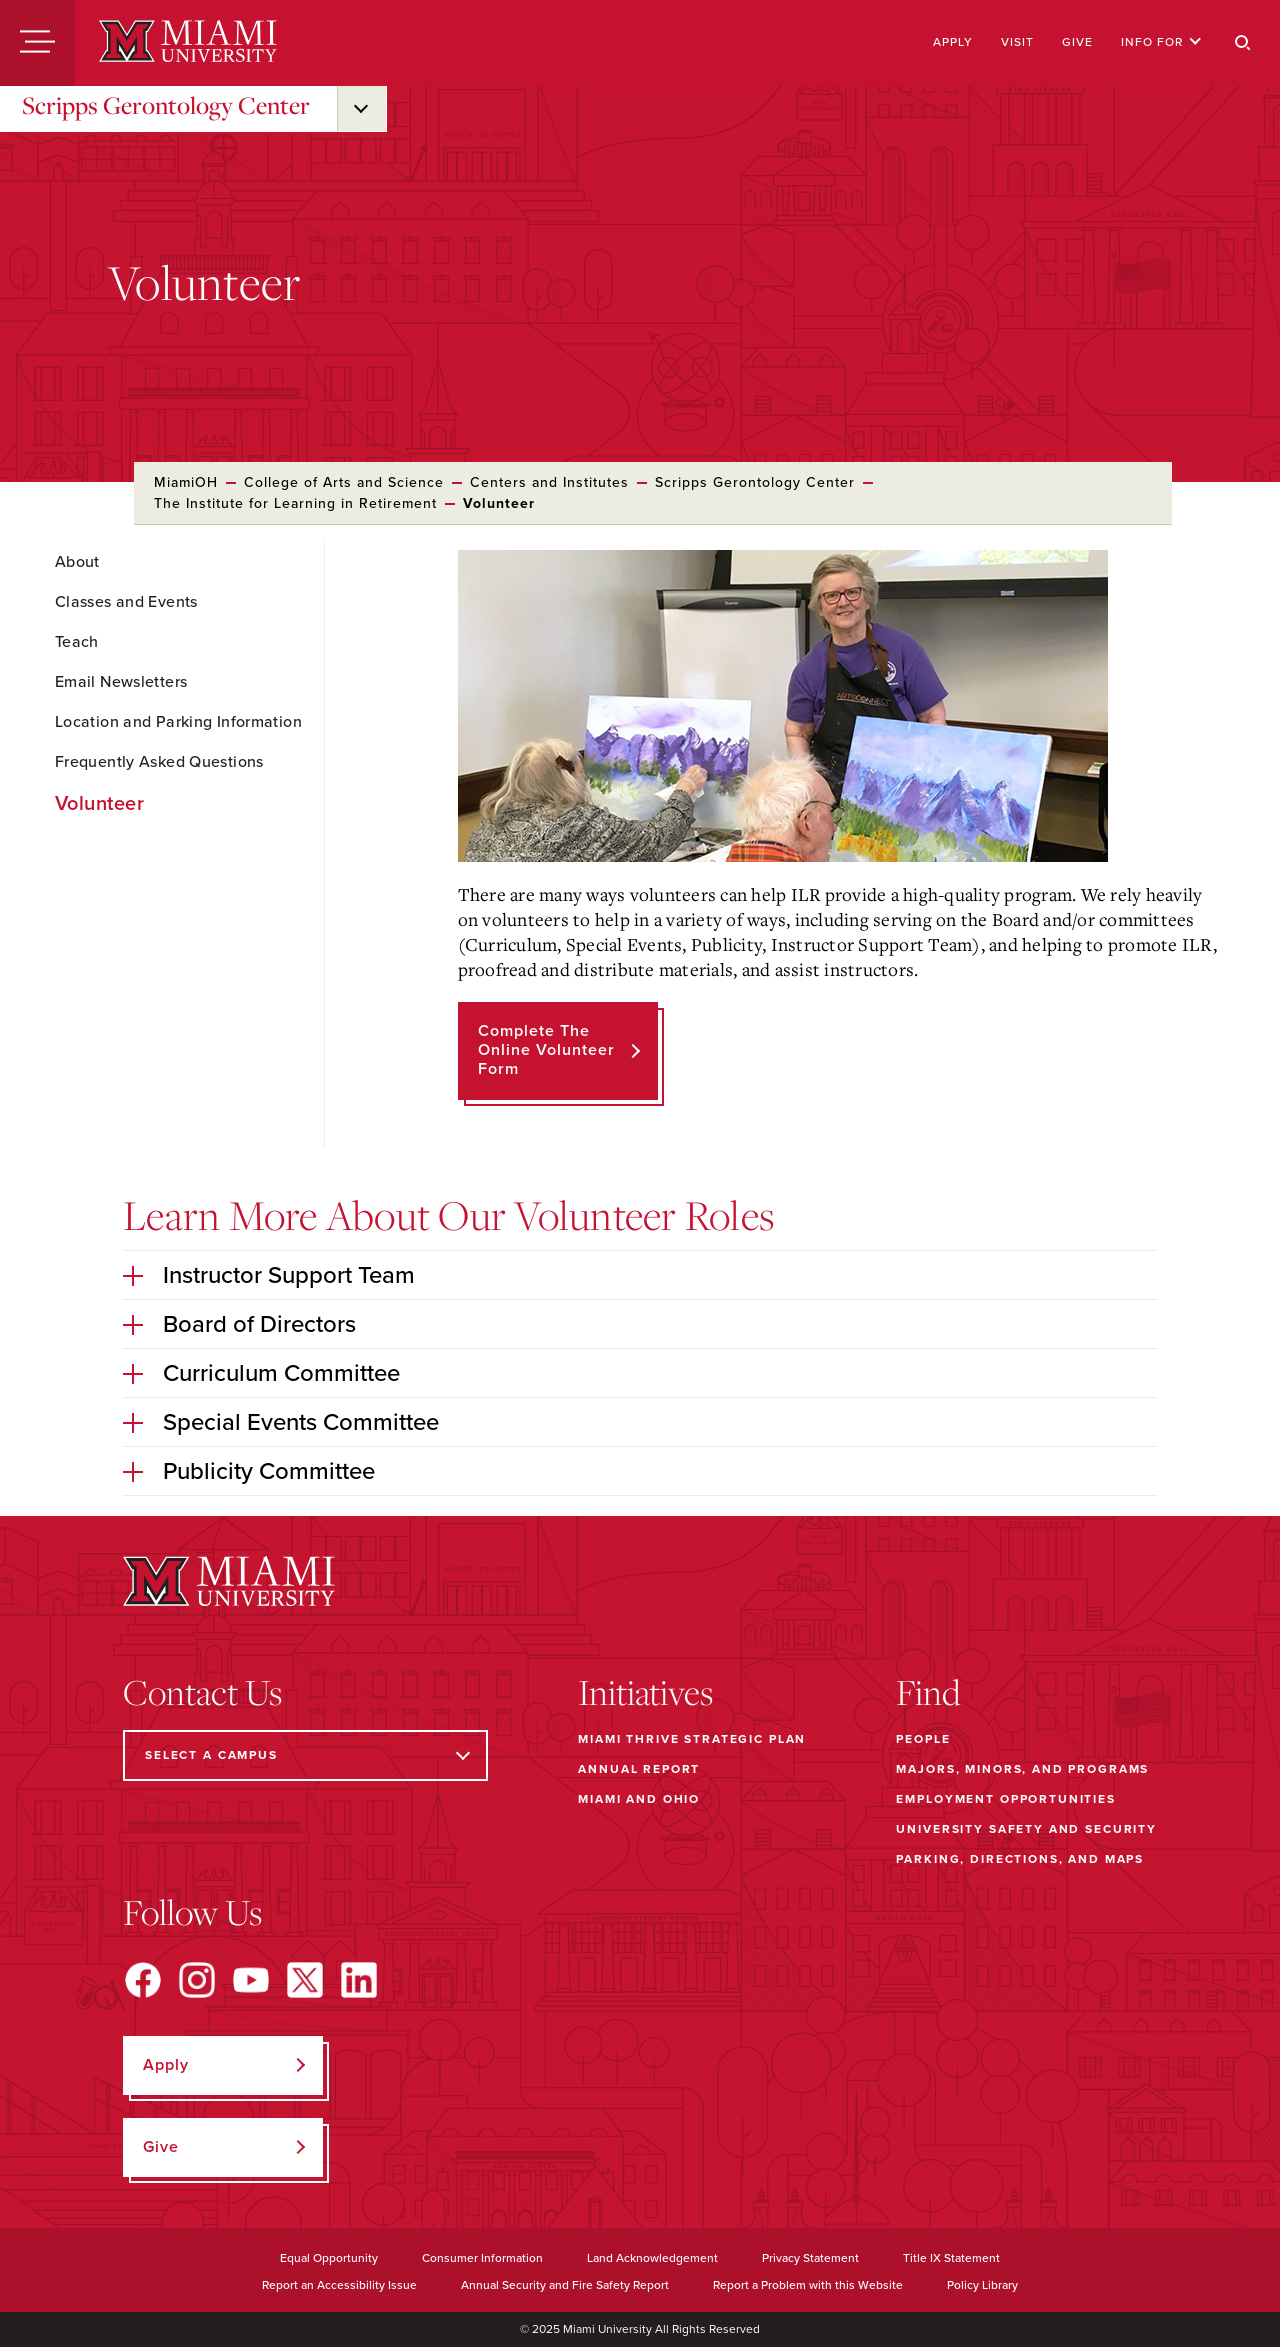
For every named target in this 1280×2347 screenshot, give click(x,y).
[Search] (1243, 43)
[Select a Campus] (305, 1755)
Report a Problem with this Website (808, 2285)
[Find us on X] (305, 1980)
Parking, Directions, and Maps (1020, 1859)
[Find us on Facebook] (143, 1980)
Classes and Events (126, 602)
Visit (1017, 42)
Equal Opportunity (329, 2258)
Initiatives (645, 1692)
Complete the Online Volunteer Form (546, 1050)
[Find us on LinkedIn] (359, 1980)
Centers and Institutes (549, 482)
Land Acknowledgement (652, 2258)
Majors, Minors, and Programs (1022, 1769)
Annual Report (639, 1769)
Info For (1161, 42)
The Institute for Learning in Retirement (295, 503)
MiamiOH (186, 482)
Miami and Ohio (639, 1799)
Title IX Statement (951, 2258)
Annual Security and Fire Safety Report (565, 2285)
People (923, 1739)
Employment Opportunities (1005, 1799)
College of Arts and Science (344, 482)
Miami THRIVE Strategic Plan (692, 1739)
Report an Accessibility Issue (339, 2285)
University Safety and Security (1026, 1829)
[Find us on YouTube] (251, 1980)
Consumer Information (482, 2258)
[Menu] (37, 43)
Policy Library (982, 2285)
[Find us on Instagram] (197, 1980)
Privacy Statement (810, 2258)
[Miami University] (188, 43)
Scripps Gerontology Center (166, 105)
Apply (953, 42)
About (77, 562)
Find (928, 1692)
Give (1077, 42)
